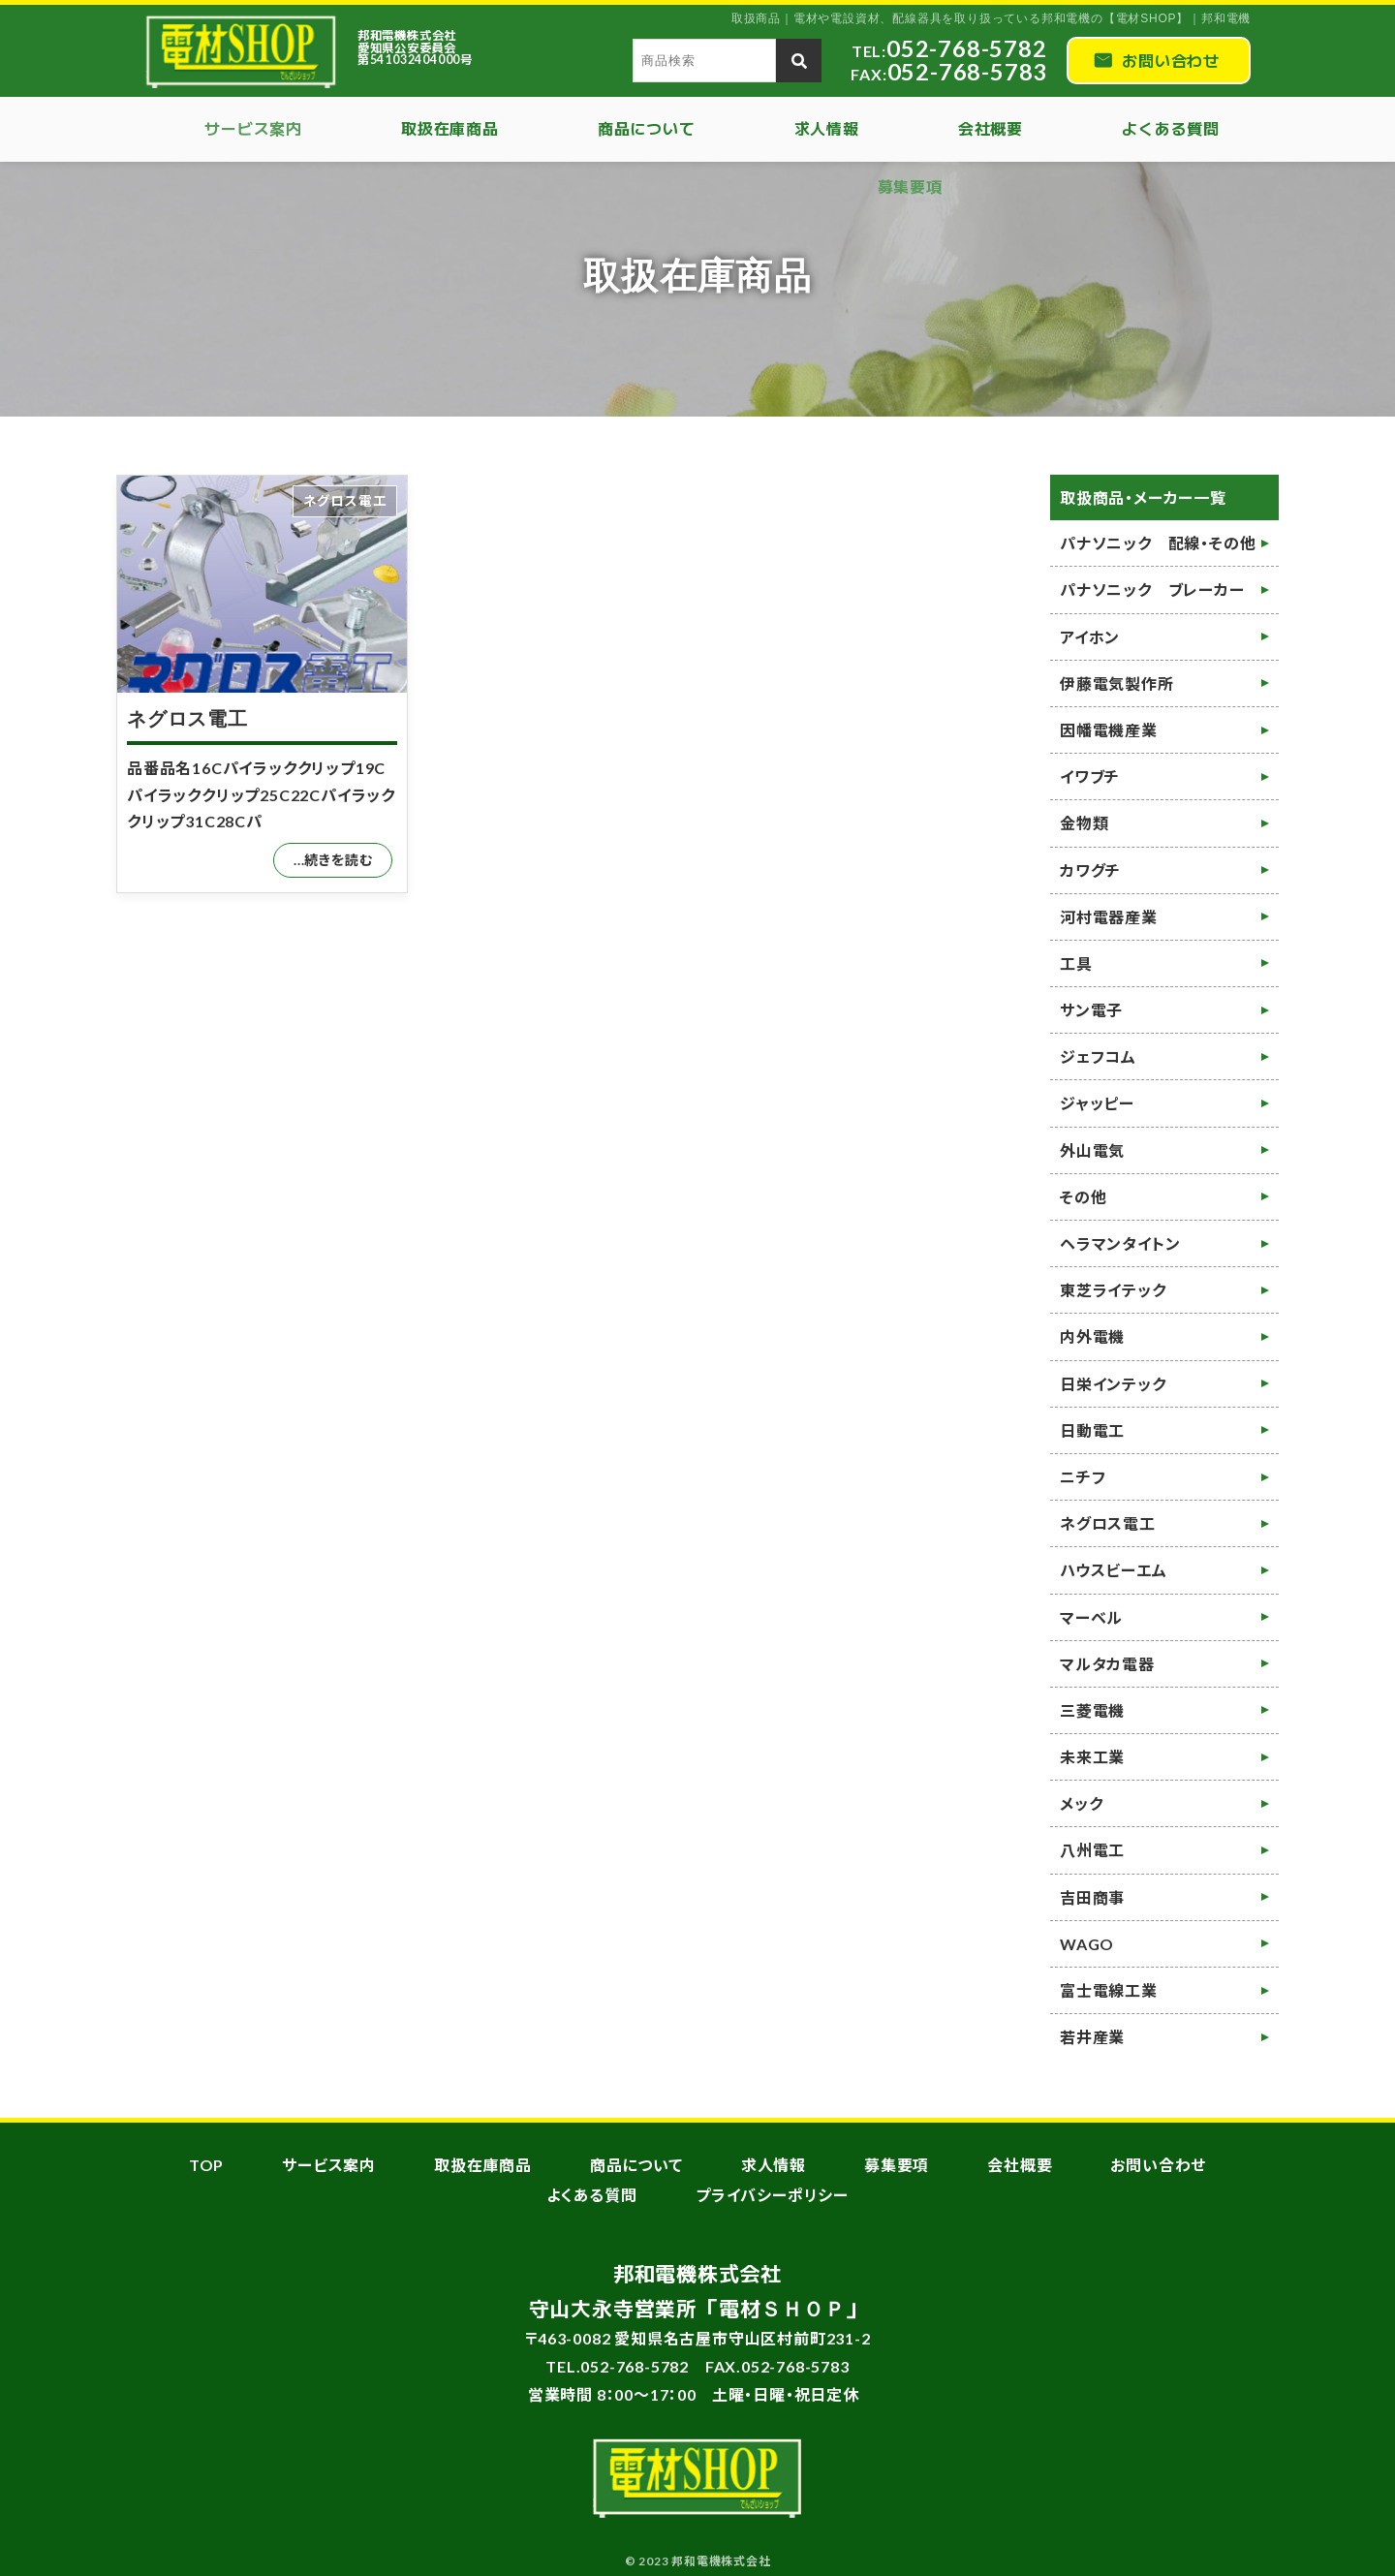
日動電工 (1092, 1430)
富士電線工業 (1109, 1990)
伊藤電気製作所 (1117, 683)
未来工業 (1092, 1757)
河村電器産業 (1109, 917)
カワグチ (1090, 870)
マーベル (1091, 1617)
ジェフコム (1098, 1056)
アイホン (1090, 637)
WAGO (1087, 1944)
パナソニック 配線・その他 (1158, 543)
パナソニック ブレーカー (1152, 589)
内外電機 (1092, 1336)
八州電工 (1092, 1850)
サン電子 (1091, 1010)
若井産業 (1092, 2037)
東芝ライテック (1113, 1290)
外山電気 (1092, 1150)
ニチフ (1082, 1477)
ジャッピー (1097, 1103)
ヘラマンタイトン (1120, 1243)
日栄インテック (1113, 1384)
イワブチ (1090, 776)
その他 (1083, 1197)
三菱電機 (1092, 1710)
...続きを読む (333, 860)
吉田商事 (1092, 1897)
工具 (1076, 963)
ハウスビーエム (1113, 1570)
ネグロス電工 (187, 718)
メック (1081, 1803)
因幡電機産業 (1109, 730)
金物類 (1084, 823)
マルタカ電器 (1107, 1664)
